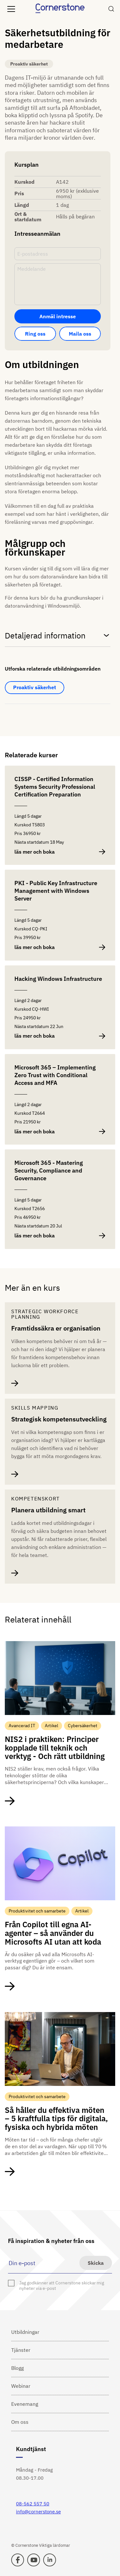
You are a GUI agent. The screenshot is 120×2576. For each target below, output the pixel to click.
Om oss (19, 2422)
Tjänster (20, 2350)
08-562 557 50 (32, 2504)
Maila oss (80, 333)
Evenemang (24, 2404)
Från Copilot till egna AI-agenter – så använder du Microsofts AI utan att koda (53, 1933)
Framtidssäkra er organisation (55, 1328)
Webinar (20, 2386)
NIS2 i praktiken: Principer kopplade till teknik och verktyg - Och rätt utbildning (55, 1748)
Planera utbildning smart (48, 1510)
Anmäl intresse (57, 316)
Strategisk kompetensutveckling (59, 1419)
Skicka (96, 2263)
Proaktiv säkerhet (34, 687)
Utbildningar (25, 2332)
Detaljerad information (57, 635)
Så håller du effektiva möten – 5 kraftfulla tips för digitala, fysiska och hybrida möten (56, 2118)
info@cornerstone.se (38, 2512)
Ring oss (35, 333)
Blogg (17, 2368)
